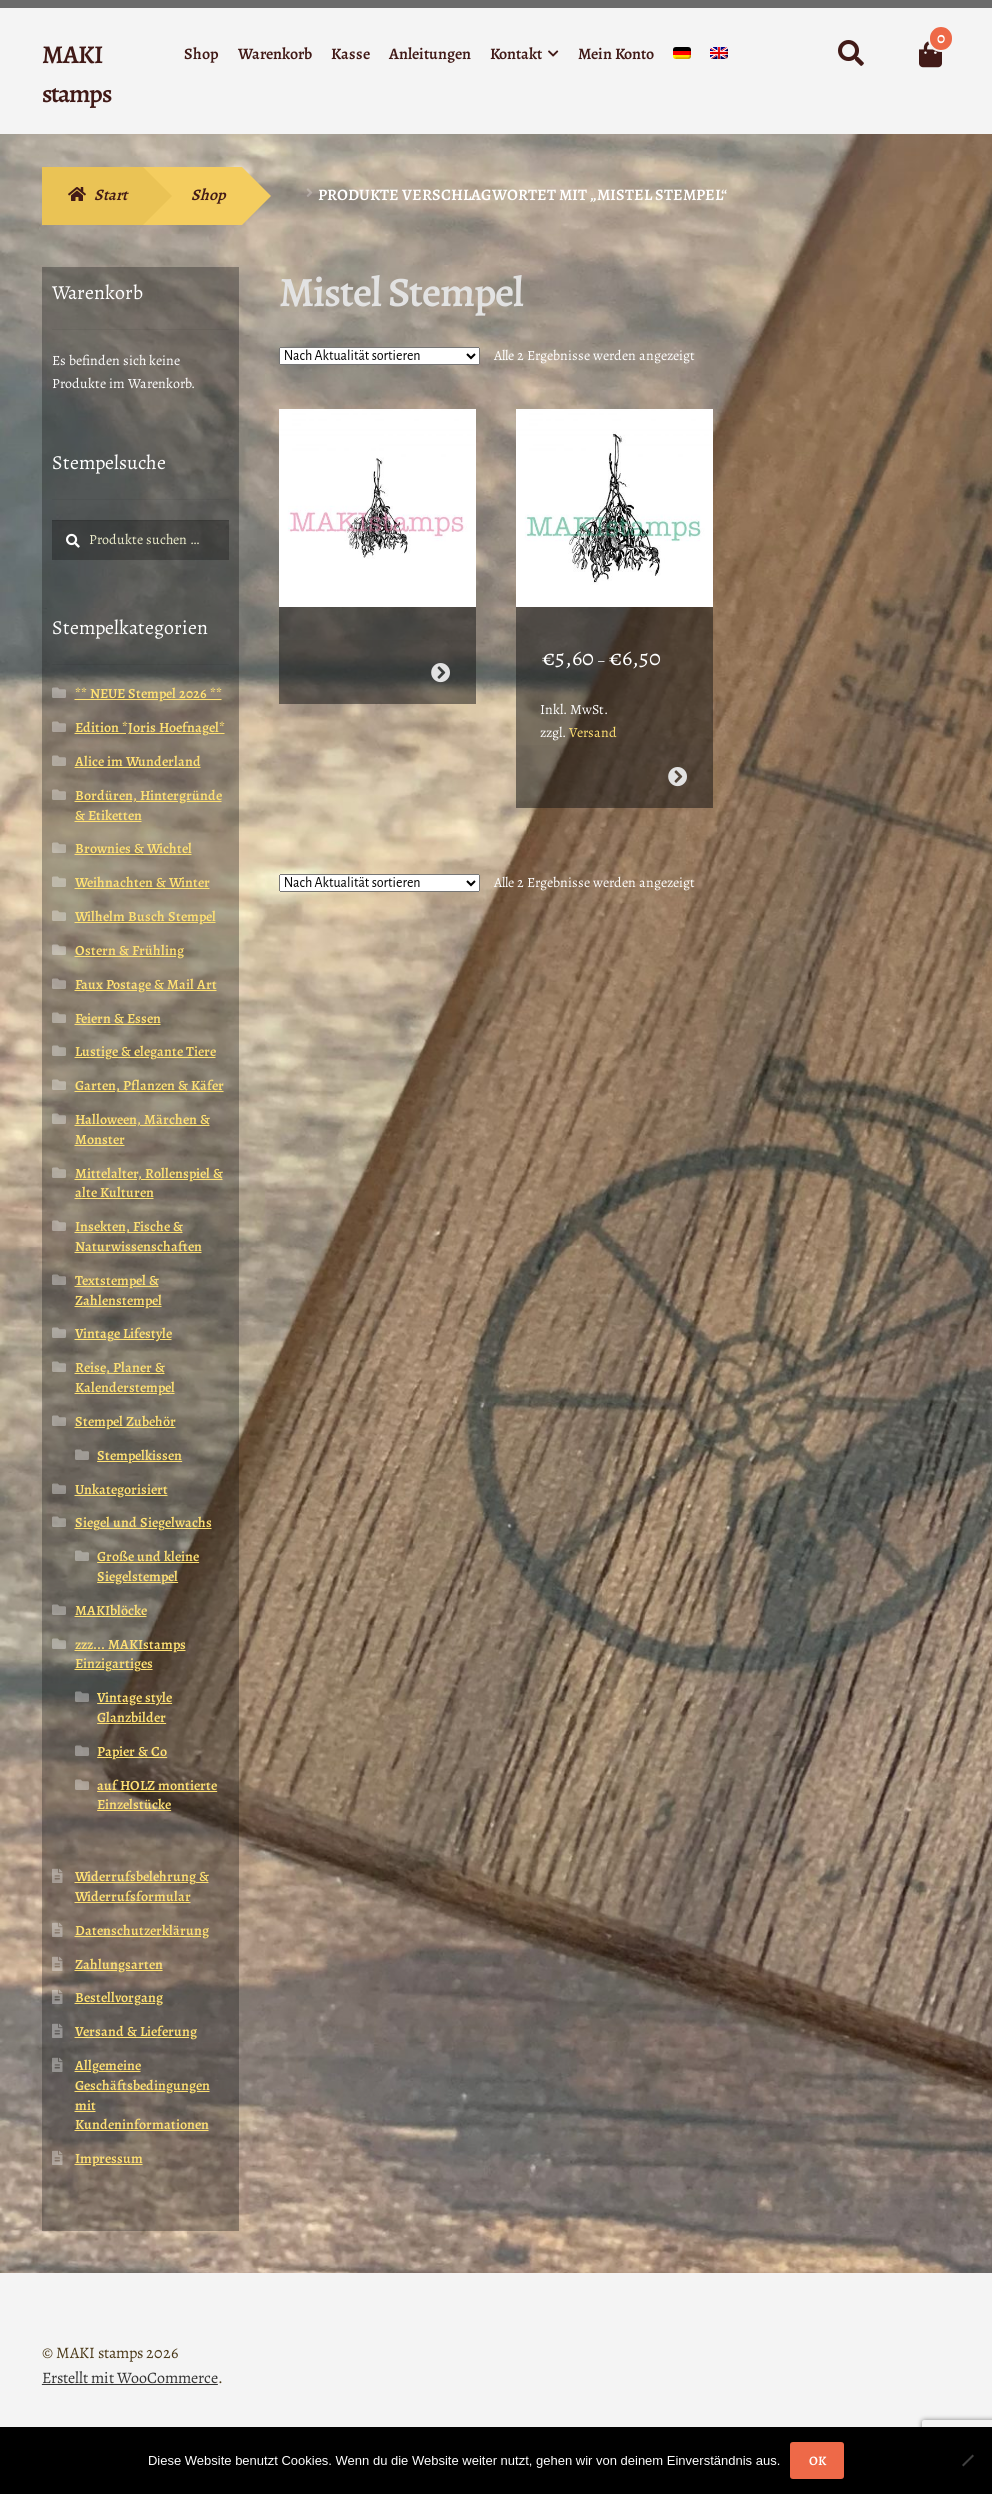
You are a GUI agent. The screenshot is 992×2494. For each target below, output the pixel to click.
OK (817, 2460)
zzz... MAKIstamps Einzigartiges (130, 1654)
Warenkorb (275, 54)
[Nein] (967, 2460)
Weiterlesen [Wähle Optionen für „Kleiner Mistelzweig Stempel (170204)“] (440, 661)
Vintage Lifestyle (123, 1333)
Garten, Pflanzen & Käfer (149, 1085)
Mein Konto (616, 54)
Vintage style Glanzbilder (134, 1707)
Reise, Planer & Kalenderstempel (125, 1377)
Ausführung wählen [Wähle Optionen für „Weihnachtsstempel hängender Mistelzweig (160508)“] (677, 765)
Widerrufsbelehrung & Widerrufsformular (142, 1886)
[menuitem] (682, 57)
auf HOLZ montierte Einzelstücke (157, 1795)
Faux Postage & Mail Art (146, 984)
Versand (593, 721)
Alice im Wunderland (138, 761)
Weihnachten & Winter (142, 882)
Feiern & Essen (118, 1018)
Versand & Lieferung (136, 2031)
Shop (201, 54)
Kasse (350, 54)
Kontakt (516, 54)
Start (110, 195)
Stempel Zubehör (125, 1421)
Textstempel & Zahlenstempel (118, 1290)
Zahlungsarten (119, 1964)
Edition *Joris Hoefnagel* (150, 727)
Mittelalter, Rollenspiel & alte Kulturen (149, 1183)
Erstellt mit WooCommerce (130, 2378)
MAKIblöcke (111, 1610)
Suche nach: (850, 54)
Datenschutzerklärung (142, 1930)
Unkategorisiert (121, 1489)
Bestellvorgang (119, 1997)
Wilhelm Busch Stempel (145, 916)
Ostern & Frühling (129, 950)
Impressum (109, 2158)
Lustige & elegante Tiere (145, 1051)
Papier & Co (132, 1751)
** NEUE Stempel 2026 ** (148, 693)
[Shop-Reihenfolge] (379, 356)
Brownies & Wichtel (133, 848)
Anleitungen (430, 54)
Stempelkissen (139, 1455)
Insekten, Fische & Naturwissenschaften (138, 1236)
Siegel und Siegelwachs (143, 1522)
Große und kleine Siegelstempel (148, 1566)
